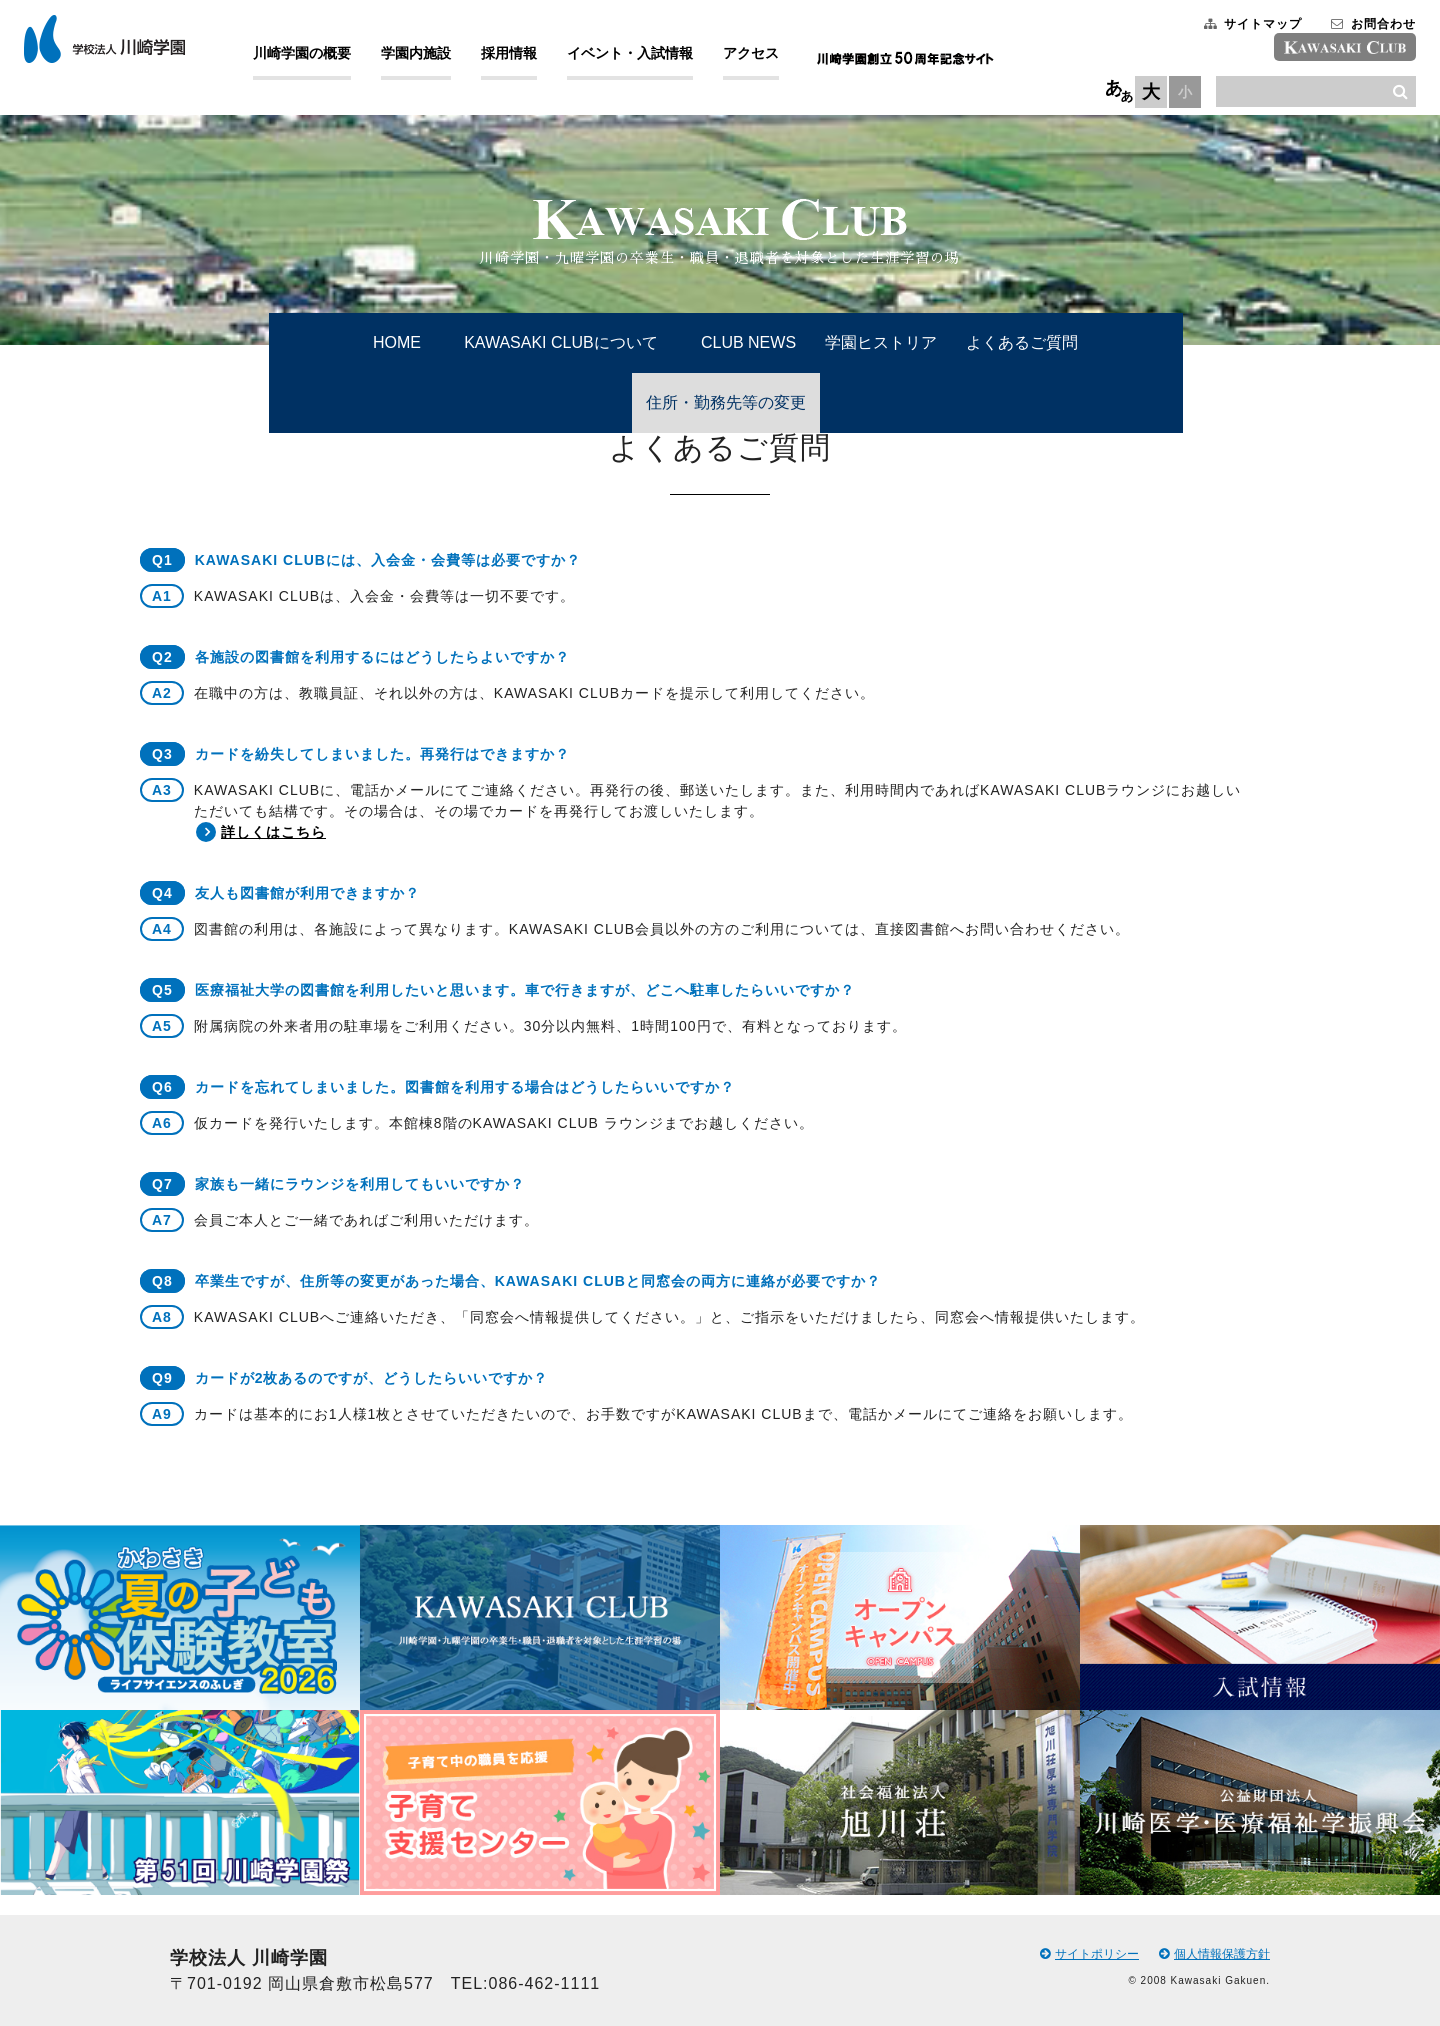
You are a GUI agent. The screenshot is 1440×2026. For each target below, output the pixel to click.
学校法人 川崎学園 (120, 44)
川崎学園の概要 (318, 58)
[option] (180, 1710)
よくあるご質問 (1022, 342)
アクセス (767, 58)
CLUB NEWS (748, 342)
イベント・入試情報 (646, 58)
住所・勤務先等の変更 (726, 402)
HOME (397, 342)
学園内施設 (432, 58)
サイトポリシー (1089, 1954)
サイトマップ (1237, 29)
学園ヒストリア (881, 342)
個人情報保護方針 (1214, 1954)
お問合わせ (1357, 29)
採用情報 (525, 58)
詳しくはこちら (271, 832)
